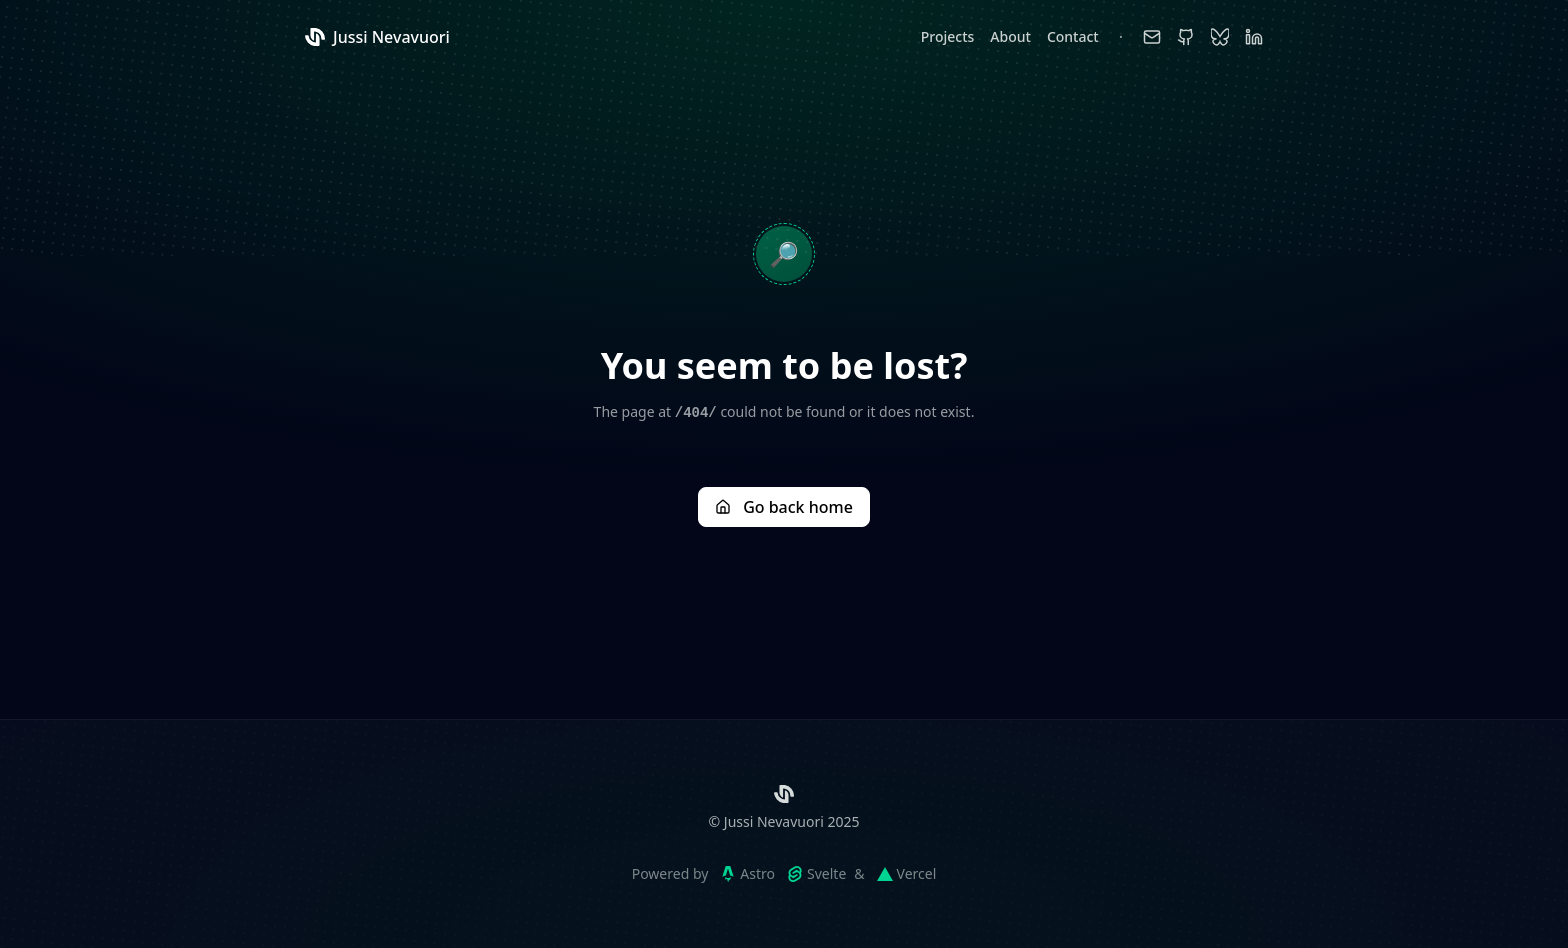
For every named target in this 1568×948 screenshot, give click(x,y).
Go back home (784, 507)
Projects (948, 36)
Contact (1073, 36)
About (1010, 36)
